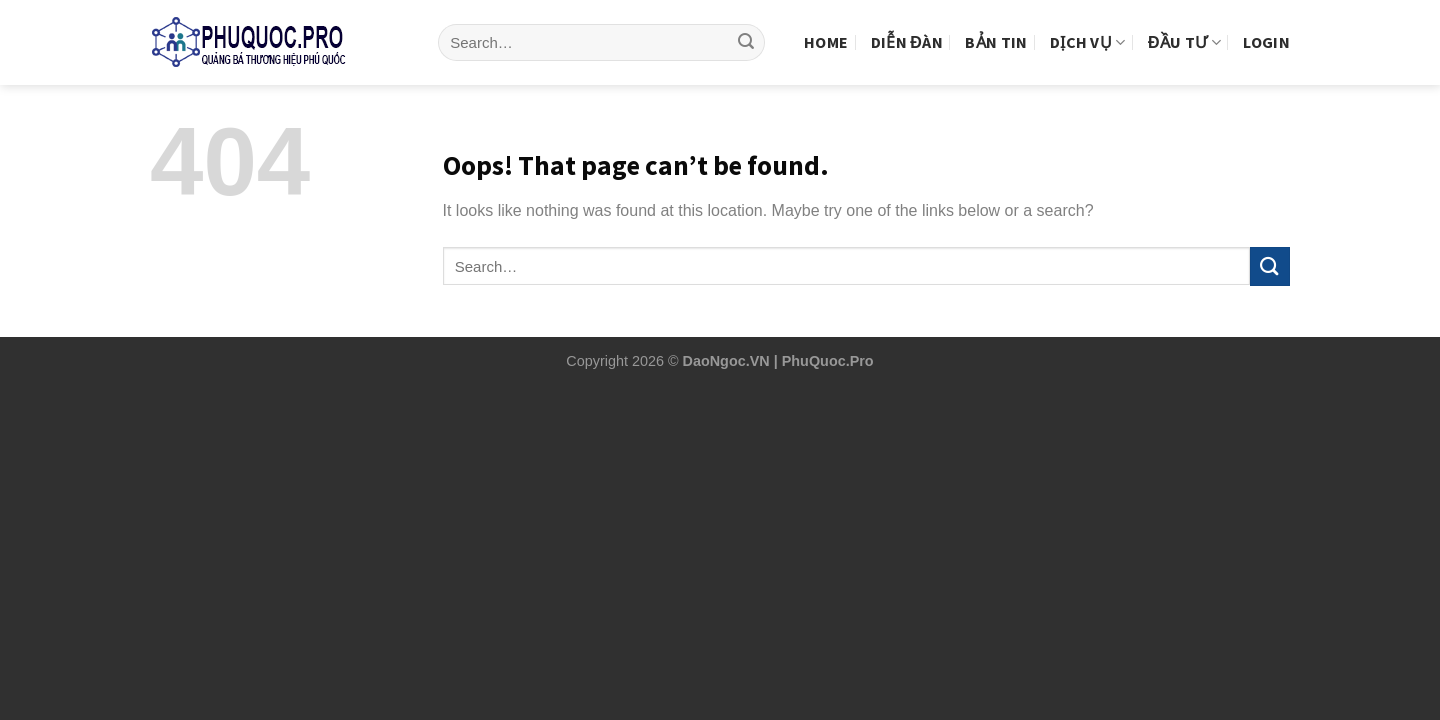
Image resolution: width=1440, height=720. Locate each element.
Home (826, 27)
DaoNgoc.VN (726, 361)
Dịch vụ (1088, 27)
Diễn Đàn (907, 27)
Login (1266, 27)
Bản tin (996, 27)
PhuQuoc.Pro (828, 361)
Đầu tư (1184, 27)
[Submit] (746, 28)
